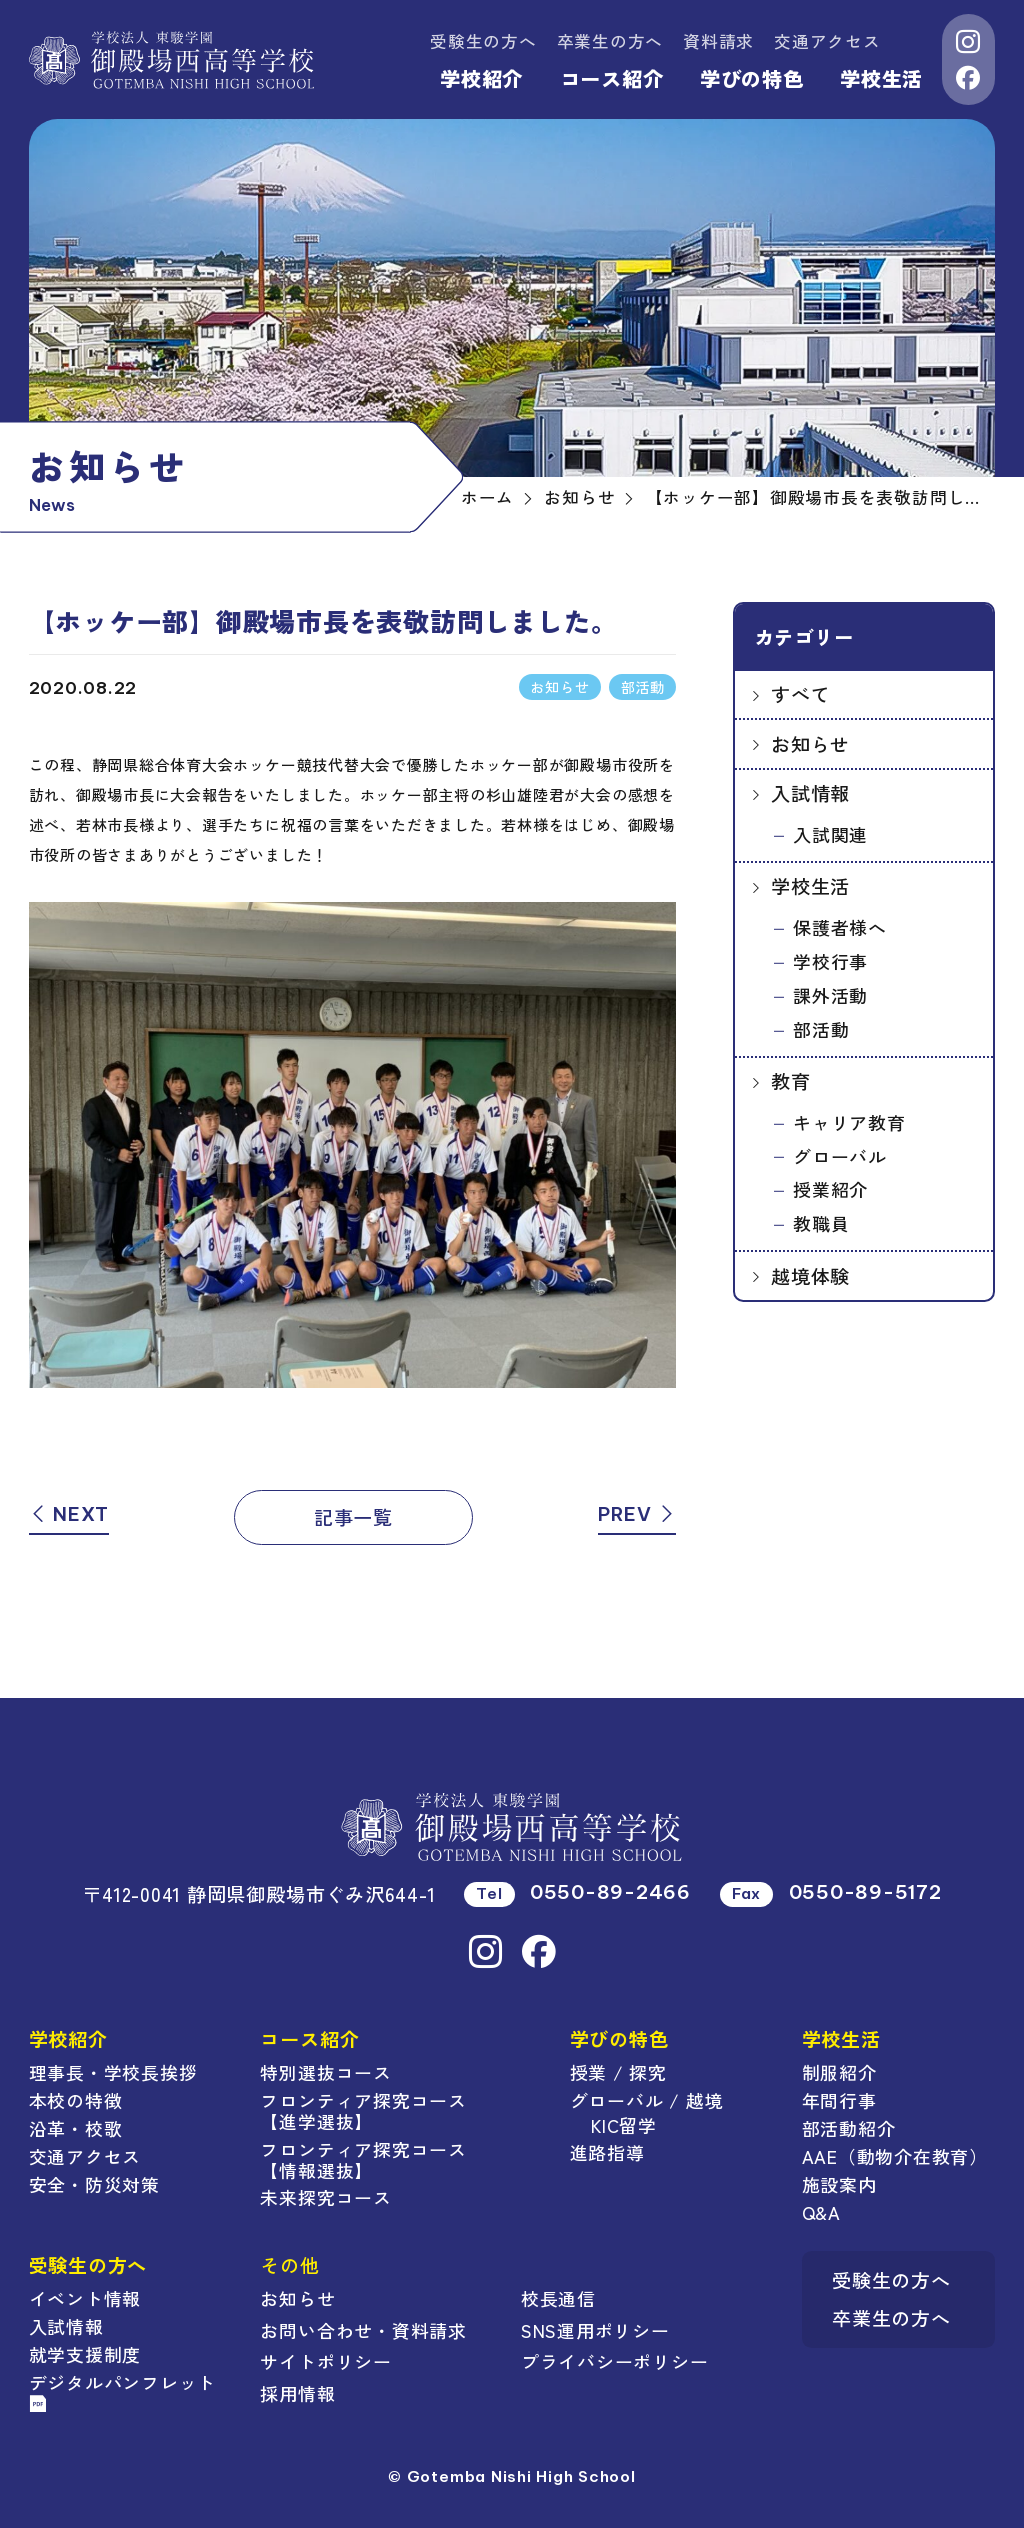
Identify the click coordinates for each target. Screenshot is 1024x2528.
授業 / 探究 (618, 2072)
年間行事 (839, 2100)
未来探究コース (325, 2197)
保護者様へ (840, 927)
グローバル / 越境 (647, 2100)
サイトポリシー (325, 2361)
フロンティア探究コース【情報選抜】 (363, 2159)
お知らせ (810, 743)
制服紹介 (839, 2072)
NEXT (69, 1514)
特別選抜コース (325, 2072)
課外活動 (830, 995)
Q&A (821, 2212)
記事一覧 (353, 1516)
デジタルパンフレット (123, 2390)
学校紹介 (481, 78)
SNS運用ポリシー (595, 2330)
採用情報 (297, 2393)
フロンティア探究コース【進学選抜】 (363, 2110)
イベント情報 (85, 2298)
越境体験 (810, 1275)
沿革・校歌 (76, 2128)
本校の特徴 (76, 2100)
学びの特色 (752, 78)
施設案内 (839, 2184)
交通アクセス (827, 41)
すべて (800, 693)
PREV (637, 1514)
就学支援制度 (85, 2354)
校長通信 (558, 2298)
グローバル (840, 1156)
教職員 (821, 1223)
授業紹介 (830, 1189)
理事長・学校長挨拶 (113, 2072)
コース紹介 (612, 78)
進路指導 (607, 2152)
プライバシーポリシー (615, 2361)
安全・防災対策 (94, 2184)
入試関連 (830, 834)
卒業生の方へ (610, 41)
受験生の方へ (483, 41)
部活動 (821, 1029)
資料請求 (718, 41)
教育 (791, 1080)
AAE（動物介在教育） (895, 2156)
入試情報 (810, 792)
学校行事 (830, 961)
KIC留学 (624, 2125)
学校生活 (881, 78)
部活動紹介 (849, 2128)
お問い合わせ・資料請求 (363, 2330)
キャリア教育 (849, 1122)
